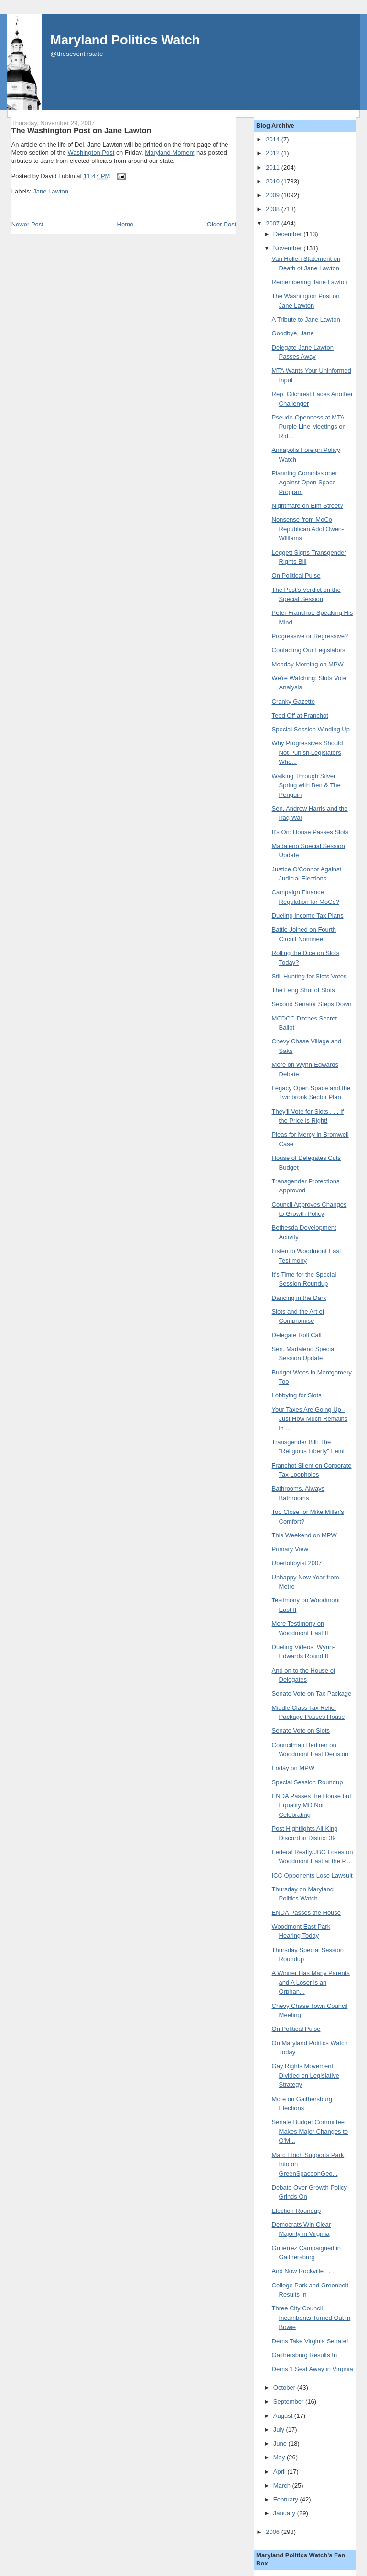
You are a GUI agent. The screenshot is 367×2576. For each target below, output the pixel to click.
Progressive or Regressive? (310, 636)
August (283, 2415)
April (280, 2471)
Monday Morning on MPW (308, 664)
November (288, 248)
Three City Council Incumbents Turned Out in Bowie (311, 2317)
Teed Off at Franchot (300, 715)
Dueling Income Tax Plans (308, 915)
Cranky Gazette (293, 701)
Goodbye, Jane (293, 333)
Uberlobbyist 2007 (297, 1563)
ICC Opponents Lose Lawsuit (312, 1875)
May (280, 2457)
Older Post (221, 224)
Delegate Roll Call (297, 1335)
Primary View (290, 1549)
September (289, 2401)
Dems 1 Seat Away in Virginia (312, 2368)
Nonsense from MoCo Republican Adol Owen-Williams (308, 529)
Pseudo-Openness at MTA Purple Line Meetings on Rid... (309, 427)
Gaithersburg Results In (304, 2355)
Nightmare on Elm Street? (308, 505)
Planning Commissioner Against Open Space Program (304, 482)
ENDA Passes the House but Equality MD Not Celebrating (311, 1805)
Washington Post (90, 152)
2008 (273, 209)
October (285, 2387)
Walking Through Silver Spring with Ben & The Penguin (306, 785)
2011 (273, 167)
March (282, 2485)
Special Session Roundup (307, 1782)
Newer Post (27, 224)
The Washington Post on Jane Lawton (81, 130)
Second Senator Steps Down (312, 1004)
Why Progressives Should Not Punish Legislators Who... (307, 752)
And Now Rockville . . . (303, 2271)
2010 (273, 181)
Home (125, 224)
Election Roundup (296, 2210)
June (281, 2443)
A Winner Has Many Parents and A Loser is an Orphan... (311, 1982)
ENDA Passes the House (306, 1912)
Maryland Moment (169, 152)
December (288, 233)
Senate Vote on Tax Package (312, 1693)
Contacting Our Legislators (308, 650)
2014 (273, 139)
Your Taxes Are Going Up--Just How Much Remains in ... (310, 1419)
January (285, 2513)
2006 (273, 2531)
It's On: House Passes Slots (310, 832)
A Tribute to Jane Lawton (306, 319)
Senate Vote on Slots (301, 1730)
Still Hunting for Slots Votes (309, 976)
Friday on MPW (293, 1767)
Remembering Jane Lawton (310, 282)
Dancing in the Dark (299, 1297)
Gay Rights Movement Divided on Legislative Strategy (305, 2075)
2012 (273, 153)
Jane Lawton (50, 191)
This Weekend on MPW (304, 1535)
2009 (273, 195)
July (279, 2429)
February (286, 2499)
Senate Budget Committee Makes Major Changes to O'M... (310, 2131)
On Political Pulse (296, 575)
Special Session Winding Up (311, 729)
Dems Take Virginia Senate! (310, 2341)
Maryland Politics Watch (125, 39)
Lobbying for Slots (297, 1395)
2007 (273, 223)
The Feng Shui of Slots (303, 990)
